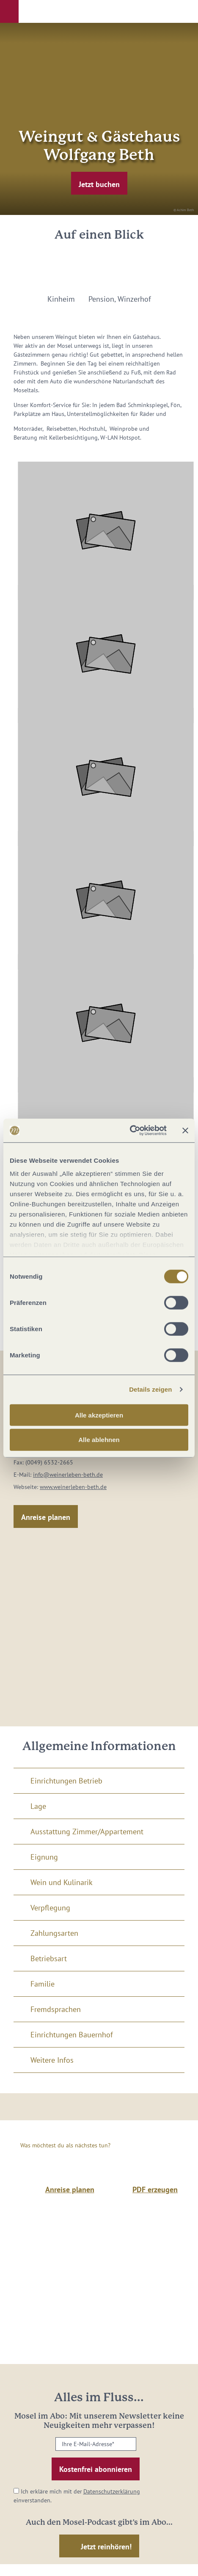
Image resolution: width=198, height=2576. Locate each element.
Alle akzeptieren (99, 1414)
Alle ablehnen (99, 1439)
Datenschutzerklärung (111, 2491)
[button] (9, 11)
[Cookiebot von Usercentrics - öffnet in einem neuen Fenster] (130, 1130)
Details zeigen (150, 1389)
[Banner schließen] (185, 1131)
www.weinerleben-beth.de (73, 1487)
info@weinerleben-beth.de (68, 1474)
